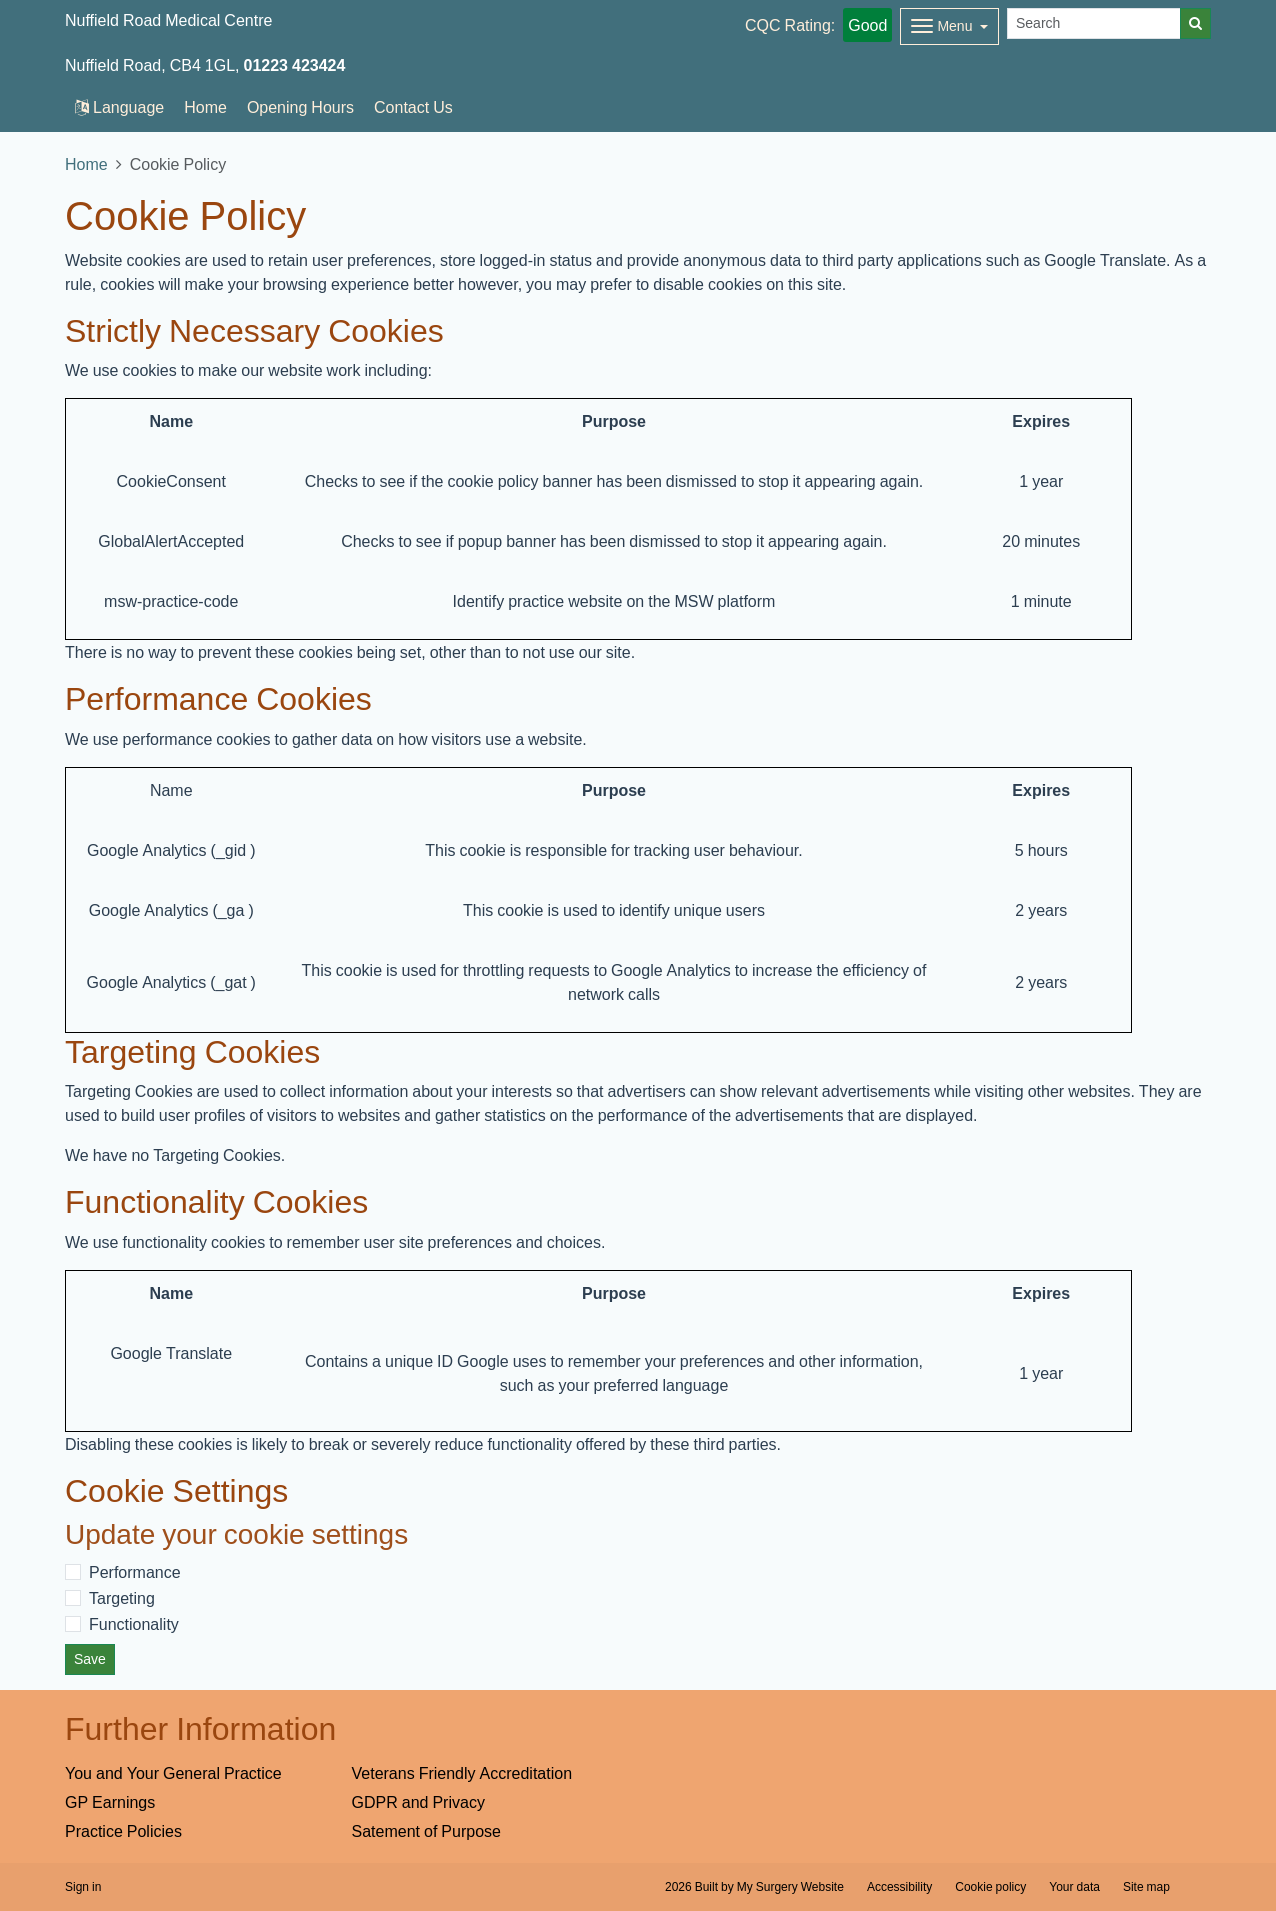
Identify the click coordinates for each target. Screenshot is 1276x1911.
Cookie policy (990, 1887)
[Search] (1094, 23)
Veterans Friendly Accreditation (462, 1773)
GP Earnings (110, 1802)
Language (119, 107)
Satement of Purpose (426, 1831)
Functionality (134, 1624)
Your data (1074, 1887)
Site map (1146, 1887)
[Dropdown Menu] (949, 26)
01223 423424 (295, 65)
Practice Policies (123, 1831)
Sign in (83, 1887)
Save (90, 1659)
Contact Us (413, 107)
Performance (135, 1572)
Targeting (122, 1598)
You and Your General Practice (173, 1773)
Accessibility (899, 1887)
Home (205, 107)
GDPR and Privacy (418, 1802)
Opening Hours (300, 107)
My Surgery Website (790, 1887)
